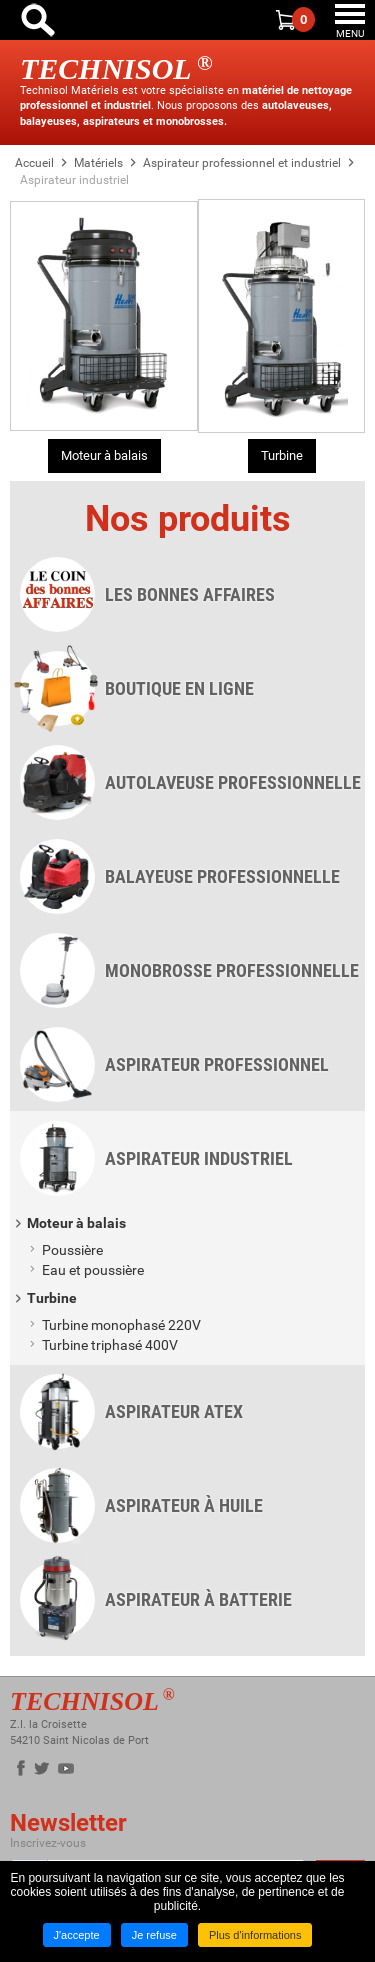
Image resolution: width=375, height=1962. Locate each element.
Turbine (282, 455)
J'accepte (77, 1935)
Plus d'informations (255, 1935)
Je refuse (154, 1935)
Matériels (98, 163)
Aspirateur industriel (74, 180)
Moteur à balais (104, 455)
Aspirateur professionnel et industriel (242, 163)
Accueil (34, 163)
